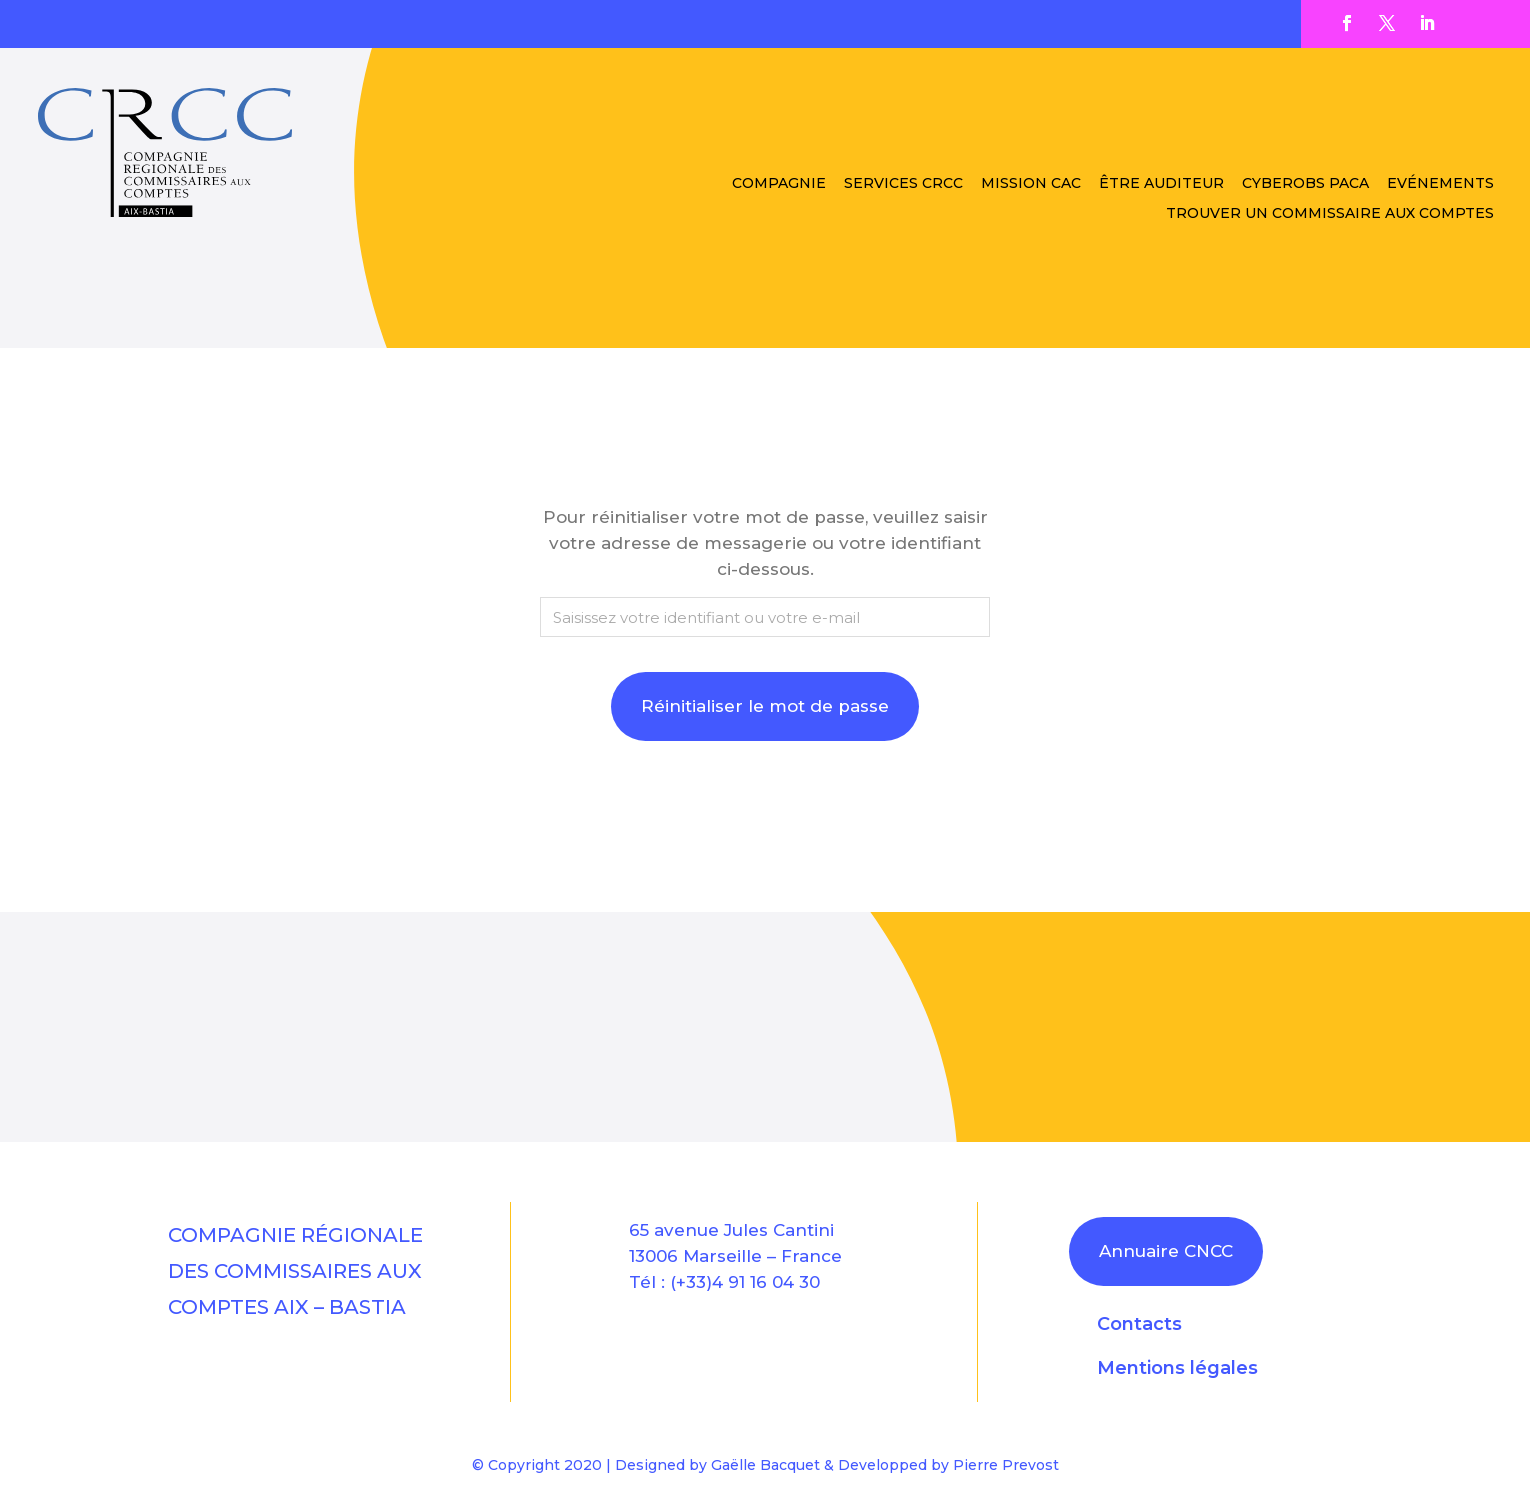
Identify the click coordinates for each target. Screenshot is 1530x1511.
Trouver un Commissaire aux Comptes (1330, 214)
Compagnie (779, 184)
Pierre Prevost (1006, 1465)
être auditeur (1161, 184)
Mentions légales (1177, 1368)
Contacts (1139, 1324)
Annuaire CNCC (1166, 1251)
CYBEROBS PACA (1305, 184)
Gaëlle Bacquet (765, 1465)
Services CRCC (903, 184)
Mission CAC (1031, 184)
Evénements (1440, 184)
